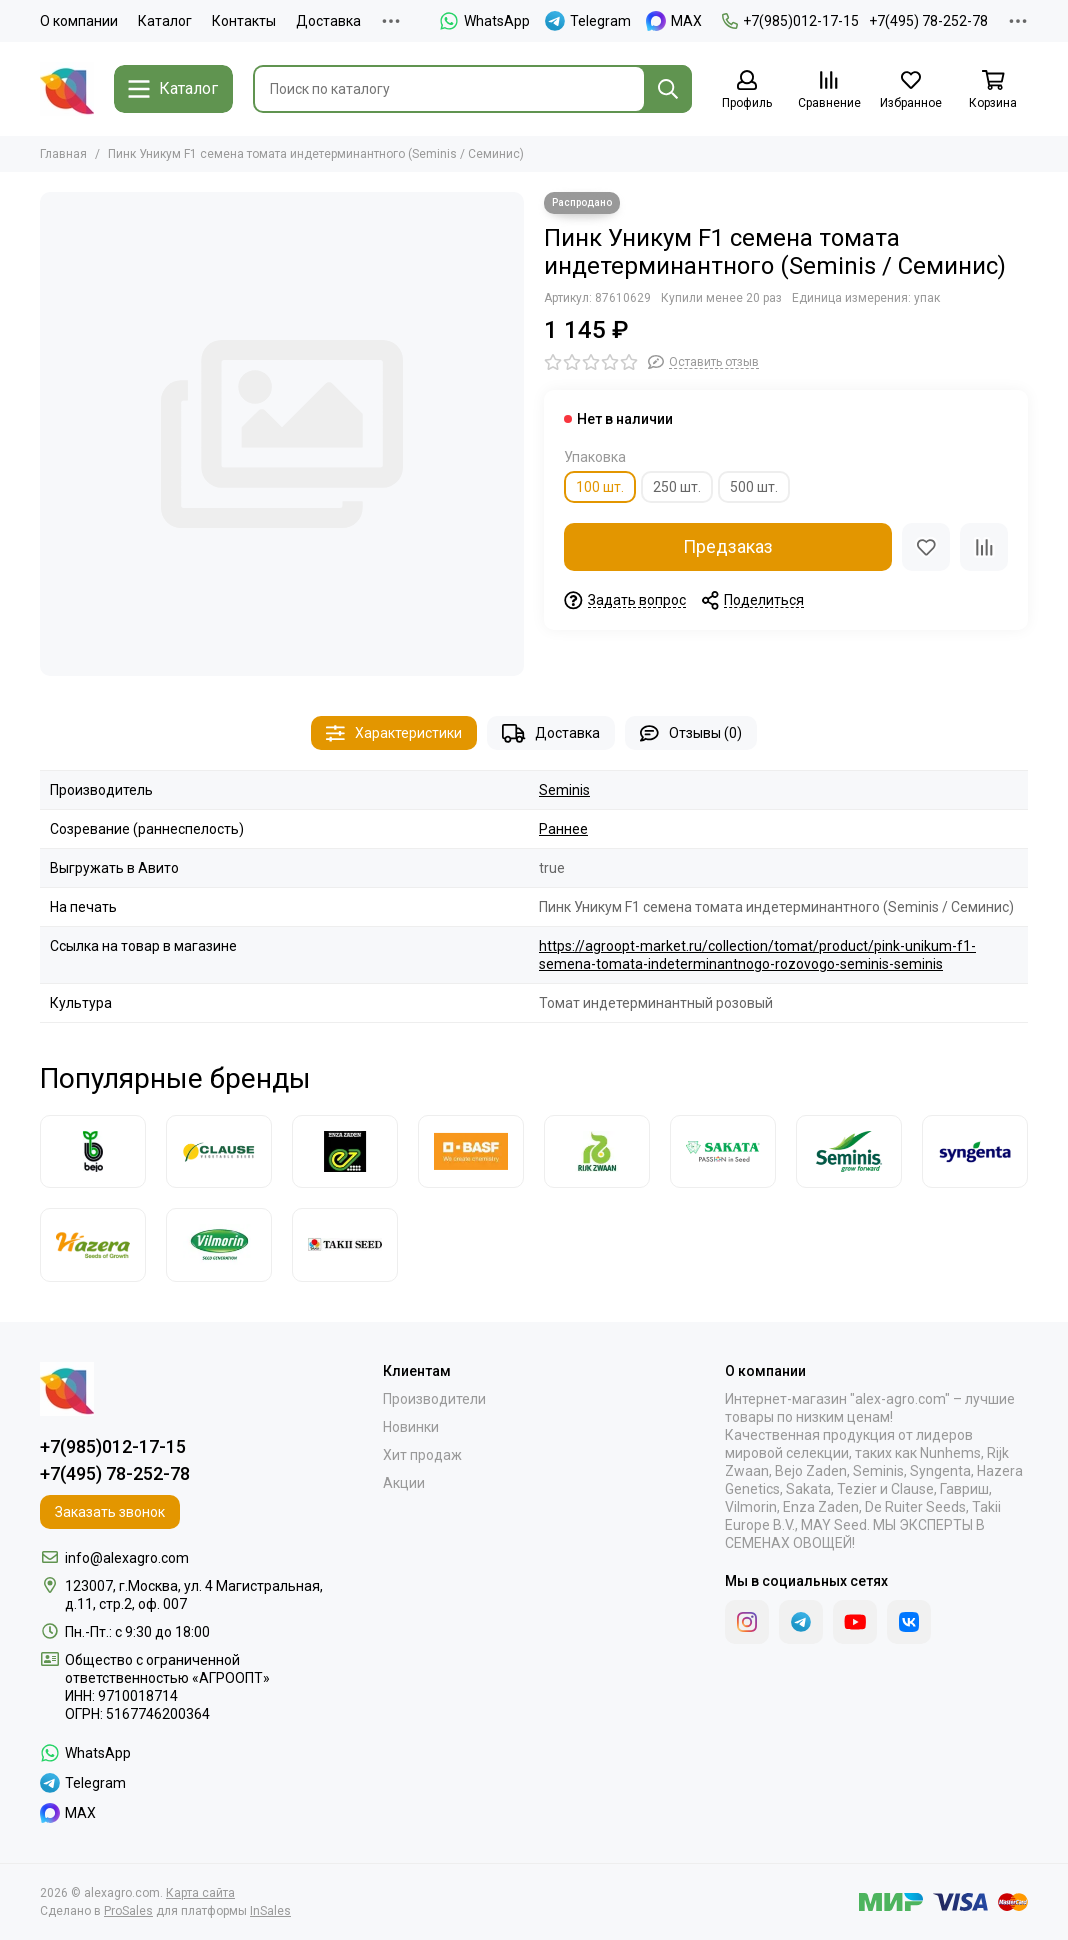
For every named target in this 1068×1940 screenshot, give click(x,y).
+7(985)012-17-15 (790, 21)
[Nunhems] (471, 1151)
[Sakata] (723, 1151)
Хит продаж (422, 1455)
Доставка (328, 21)
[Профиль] (747, 90)
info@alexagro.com (127, 1558)
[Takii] (345, 1244)
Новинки (411, 1427)
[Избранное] (911, 90)
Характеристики (394, 733)
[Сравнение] (829, 90)
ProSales (128, 1911)
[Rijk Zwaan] (597, 1151)
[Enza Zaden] (345, 1151)
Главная (63, 154)
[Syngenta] (975, 1151)
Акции (404, 1483)
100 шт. (600, 487)
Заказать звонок (110, 1512)
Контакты (244, 21)
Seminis (564, 790)
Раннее (563, 829)
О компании (79, 21)
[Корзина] (993, 90)
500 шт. (754, 487)
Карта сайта (200, 1893)
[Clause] (219, 1151)
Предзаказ (728, 546)
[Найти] (668, 89)
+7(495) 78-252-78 (928, 21)
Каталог (165, 21)
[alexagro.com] (67, 89)
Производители (434, 1399)
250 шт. (677, 487)
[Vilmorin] (219, 1244)
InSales (270, 1911)
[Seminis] (849, 1151)
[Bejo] (93, 1151)
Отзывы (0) (691, 733)
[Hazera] (93, 1244)
